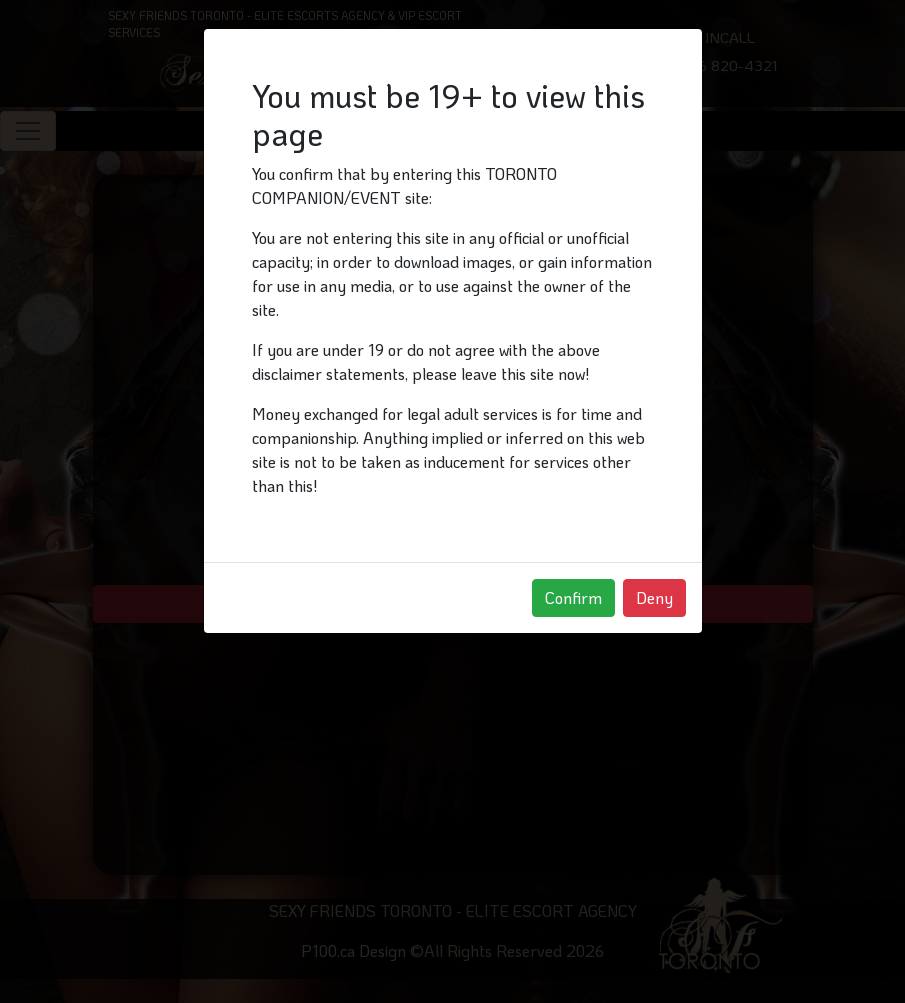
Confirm (573, 597)
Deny (654, 597)
